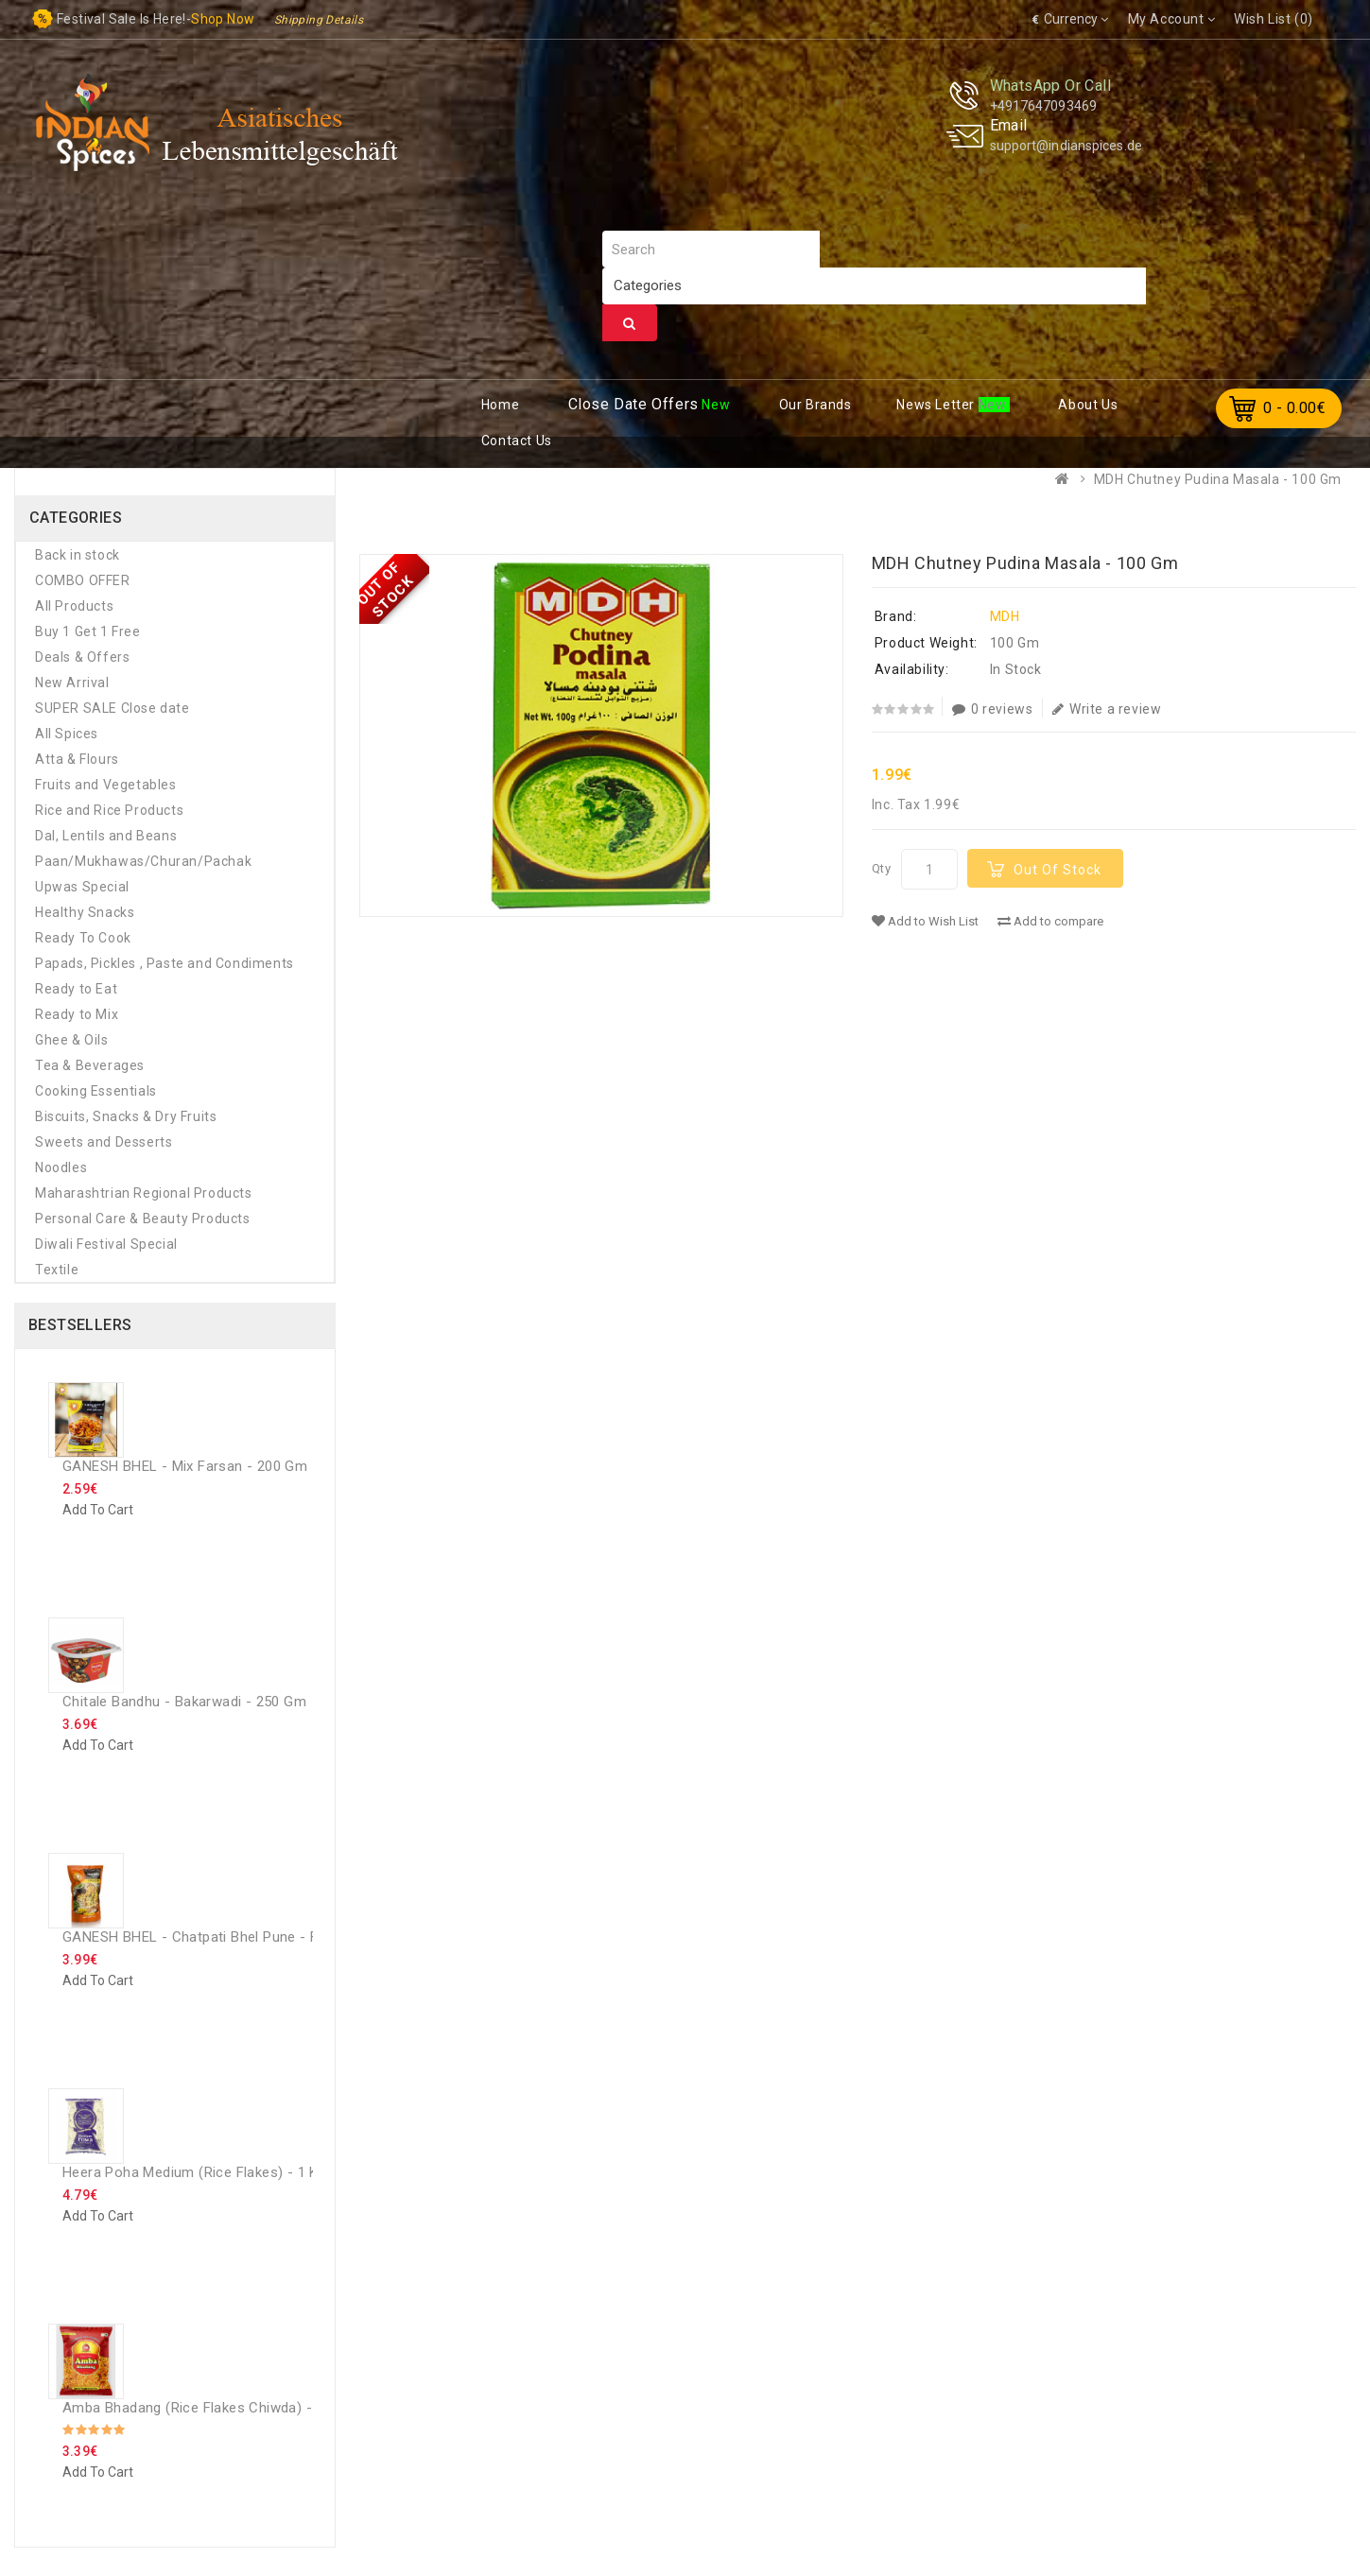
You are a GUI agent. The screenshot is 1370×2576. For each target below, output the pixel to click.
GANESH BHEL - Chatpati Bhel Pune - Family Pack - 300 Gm (257, 1936)
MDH (1005, 616)
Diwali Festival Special (106, 1244)
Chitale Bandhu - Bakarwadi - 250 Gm (184, 1701)
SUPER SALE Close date (112, 708)
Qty (882, 868)
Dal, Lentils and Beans (106, 835)
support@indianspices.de (1066, 145)
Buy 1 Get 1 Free (88, 631)
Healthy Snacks (84, 912)
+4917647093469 (1043, 105)
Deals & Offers (82, 657)
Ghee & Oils (72, 1039)
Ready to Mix (76, 1014)
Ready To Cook (83, 937)
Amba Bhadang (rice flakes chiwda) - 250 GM (214, 2407)
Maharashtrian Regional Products (143, 1193)
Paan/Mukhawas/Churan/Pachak (143, 861)
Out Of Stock (1057, 869)
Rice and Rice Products (109, 810)
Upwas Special (82, 886)
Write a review (1106, 709)
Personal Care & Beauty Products (143, 1218)
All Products (74, 606)
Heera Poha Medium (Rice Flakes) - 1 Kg (194, 2172)
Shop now (222, 18)
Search (629, 323)
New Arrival (72, 682)
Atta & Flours (77, 759)
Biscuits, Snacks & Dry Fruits (126, 1116)
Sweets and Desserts (103, 1142)
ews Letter (937, 404)
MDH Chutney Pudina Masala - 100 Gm (1218, 479)
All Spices (66, 733)
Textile (56, 1269)
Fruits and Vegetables (106, 784)
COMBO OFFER (82, 580)
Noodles (61, 1167)
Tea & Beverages (90, 1065)
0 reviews (992, 709)
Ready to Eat (76, 988)
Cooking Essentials (96, 1090)
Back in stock (77, 554)
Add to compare (1050, 921)
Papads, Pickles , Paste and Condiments (164, 963)
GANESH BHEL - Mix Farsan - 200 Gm (184, 1466)
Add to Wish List (925, 921)
